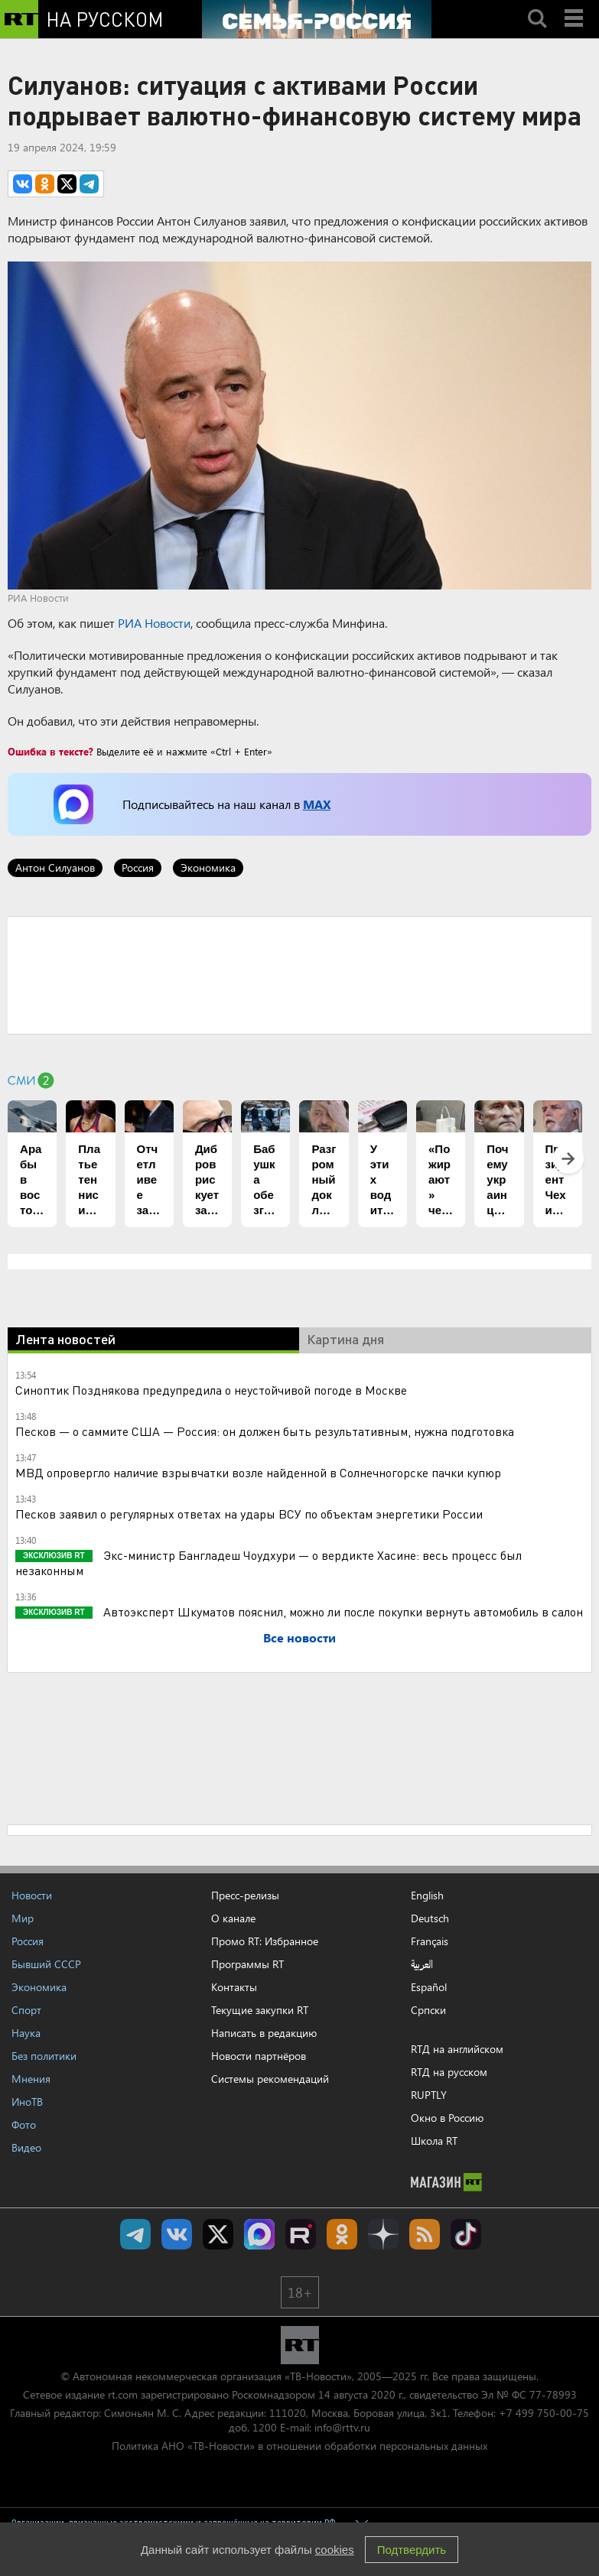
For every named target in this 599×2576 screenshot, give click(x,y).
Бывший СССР (46, 1964)
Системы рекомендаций (270, 2078)
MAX (316, 804)
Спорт (26, 2010)
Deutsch (430, 1918)
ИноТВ (27, 2101)
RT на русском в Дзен (383, 2234)
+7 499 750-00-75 (544, 2412)
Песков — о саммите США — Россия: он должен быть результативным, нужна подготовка (264, 1431)
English (427, 1895)
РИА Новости (154, 623)
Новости (31, 1895)
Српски (428, 2010)
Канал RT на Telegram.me (135, 2234)
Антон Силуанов (55, 867)
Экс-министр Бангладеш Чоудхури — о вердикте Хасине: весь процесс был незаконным (268, 1562)
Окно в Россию (447, 2117)
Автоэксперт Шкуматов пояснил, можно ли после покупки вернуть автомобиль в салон (341, 1611)
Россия (138, 867)
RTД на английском (457, 2049)
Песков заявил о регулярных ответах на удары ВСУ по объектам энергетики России (249, 1514)
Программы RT (247, 1964)
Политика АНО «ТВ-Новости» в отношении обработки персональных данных (299, 2445)
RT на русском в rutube (300, 2234)
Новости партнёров (258, 2055)
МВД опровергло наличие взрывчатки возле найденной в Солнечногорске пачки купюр (258, 1472)
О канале (233, 1918)
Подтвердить (411, 2549)
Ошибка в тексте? (50, 751)
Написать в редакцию (264, 2032)
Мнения (30, 2078)
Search (537, 5)
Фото (23, 2124)
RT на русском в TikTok (466, 2234)
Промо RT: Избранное (264, 1941)
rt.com (123, 2394)
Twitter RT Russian (218, 2234)
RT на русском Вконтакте (176, 2234)
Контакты (234, 1987)
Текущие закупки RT (259, 2010)
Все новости (299, 1637)
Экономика (208, 867)
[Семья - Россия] (316, 19)
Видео (26, 2147)
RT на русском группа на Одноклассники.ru (342, 2234)
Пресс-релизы (245, 1895)
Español (429, 1987)
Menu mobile (575, 5)
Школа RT (434, 2140)
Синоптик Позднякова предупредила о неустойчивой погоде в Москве (211, 1390)
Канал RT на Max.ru (259, 2234)
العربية (422, 1964)
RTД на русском (449, 2071)
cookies (334, 2549)
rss (424, 2234)
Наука (26, 2032)
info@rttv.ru (342, 2427)
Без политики (44, 2055)
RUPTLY (429, 2094)
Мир (22, 1918)
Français (429, 1941)
